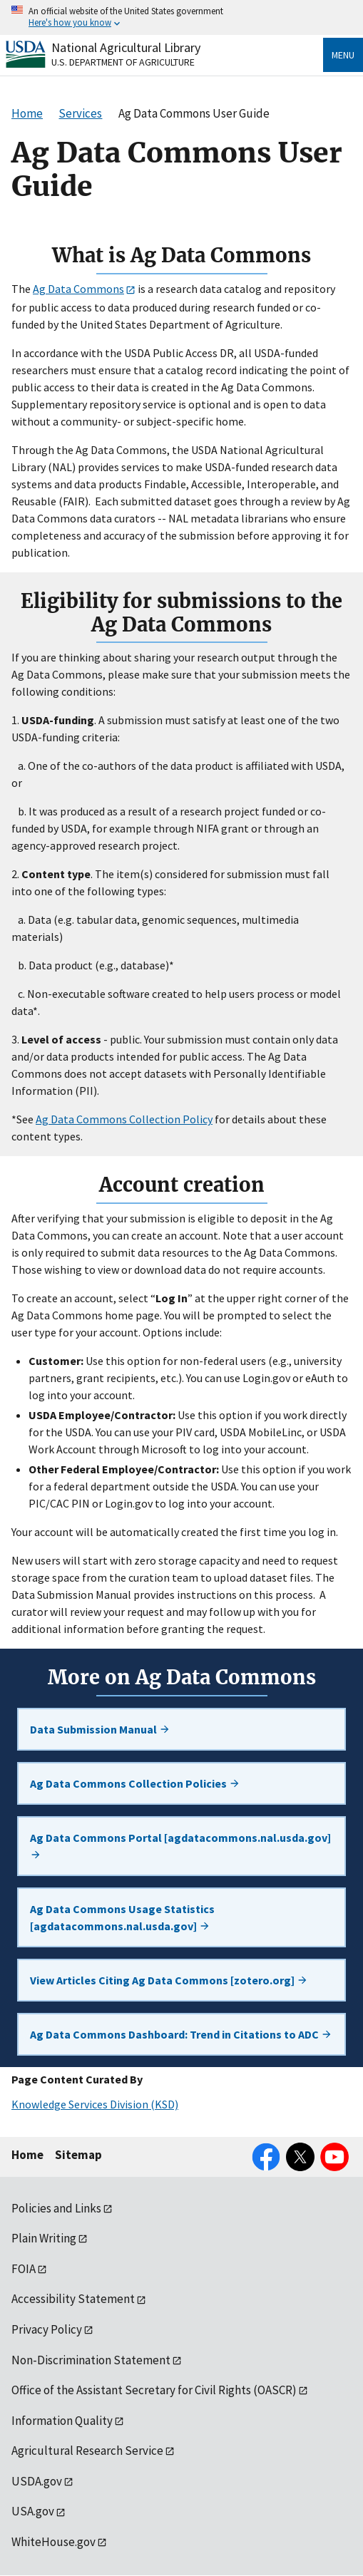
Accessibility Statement (73, 2299)
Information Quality (62, 2420)
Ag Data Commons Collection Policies (135, 1783)
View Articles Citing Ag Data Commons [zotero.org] (169, 1980)
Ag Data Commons (78, 289)
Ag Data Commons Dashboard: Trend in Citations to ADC (181, 2034)
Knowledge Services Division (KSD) (94, 2104)
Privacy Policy (46, 2329)
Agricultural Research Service (87, 2450)
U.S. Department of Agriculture (123, 62)
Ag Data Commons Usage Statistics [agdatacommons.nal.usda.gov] (122, 1917)
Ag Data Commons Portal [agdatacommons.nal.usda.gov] (180, 1845)
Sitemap (78, 2155)
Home (27, 2155)
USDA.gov (36, 2481)
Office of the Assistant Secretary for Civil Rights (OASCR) (154, 2390)
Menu (343, 54)
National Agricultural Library (125, 47)
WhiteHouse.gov (53, 2542)
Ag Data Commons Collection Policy (124, 1119)
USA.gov (32, 2511)
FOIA (23, 2269)
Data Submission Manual (100, 1729)
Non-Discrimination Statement (90, 2360)
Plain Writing (43, 2238)
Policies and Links (56, 2208)
